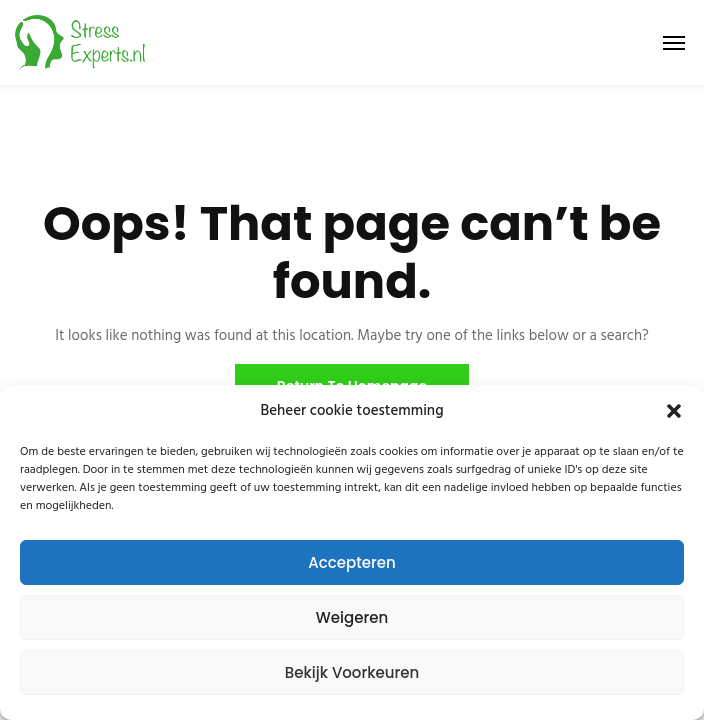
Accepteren (351, 562)
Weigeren (352, 617)
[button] (674, 411)
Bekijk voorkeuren (352, 672)
